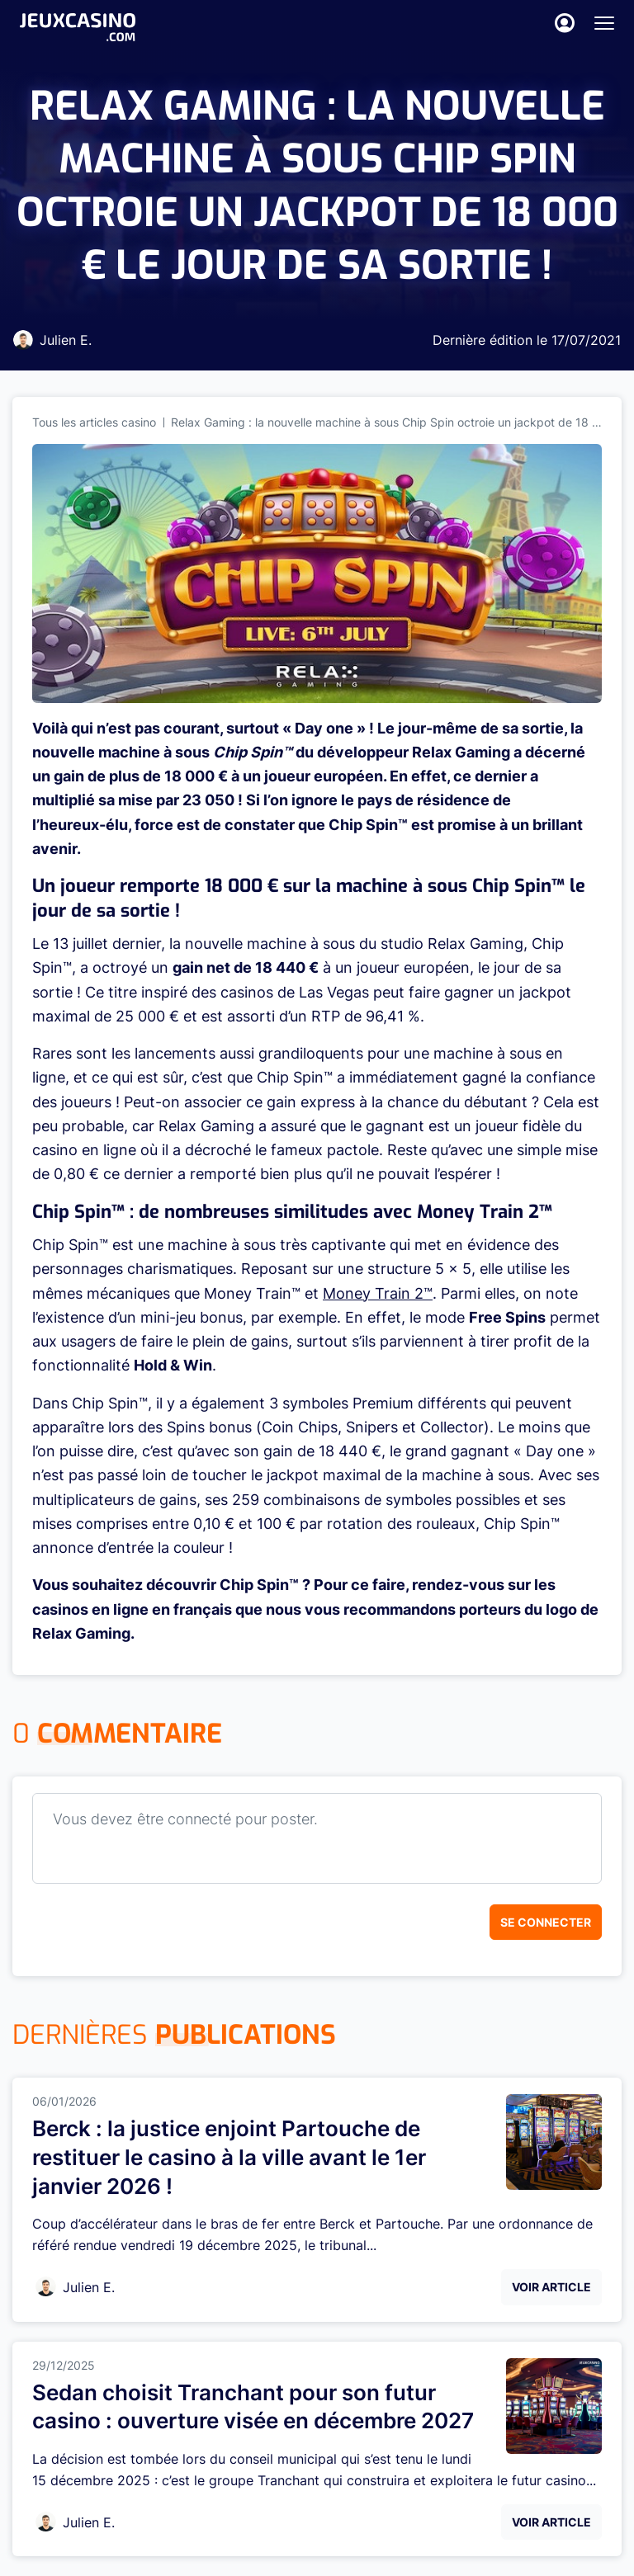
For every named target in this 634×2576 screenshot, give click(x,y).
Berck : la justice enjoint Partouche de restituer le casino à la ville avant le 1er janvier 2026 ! (229, 2157)
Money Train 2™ (378, 1293)
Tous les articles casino (94, 422)
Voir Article (551, 2287)
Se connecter (545, 1922)
